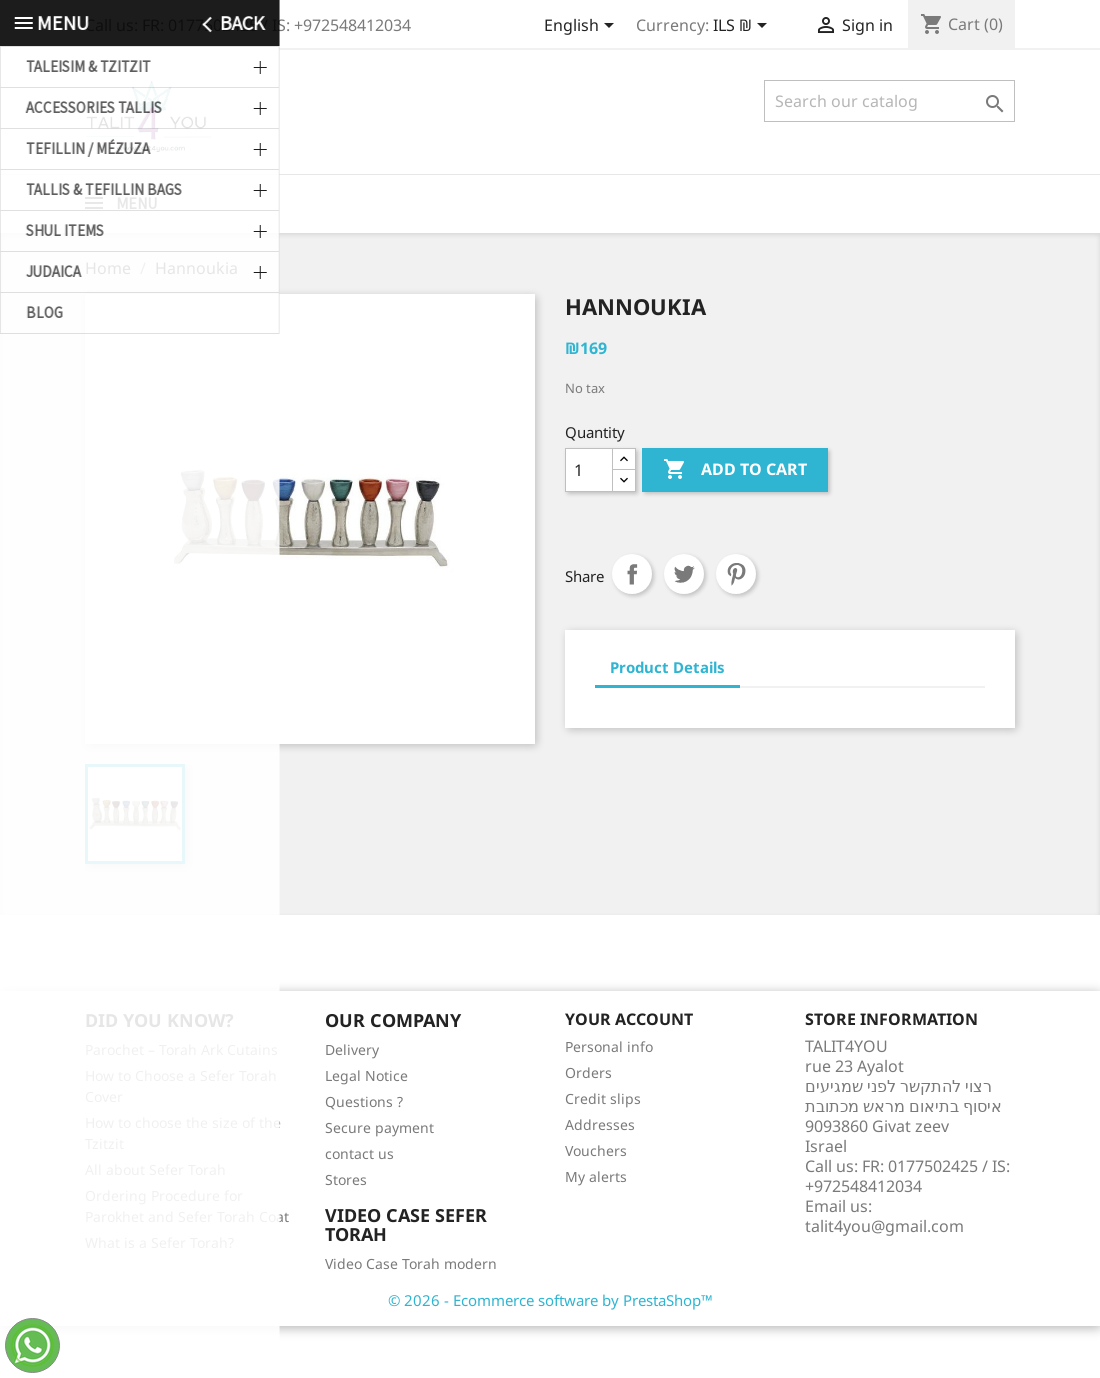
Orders (588, 1124)
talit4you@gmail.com (884, 1278)
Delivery (352, 1101)
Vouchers (596, 1202)
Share (632, 626)
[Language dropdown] (582, 27)
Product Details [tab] (667, 719)
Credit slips (603, 1150)
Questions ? (364, 1153)
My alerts (596, 1228)
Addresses (600, 1176)
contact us (359, 1205)
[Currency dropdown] (743, 27)
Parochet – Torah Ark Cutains (181, 1101)
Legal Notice (366, 1127)
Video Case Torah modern (411, 1315)
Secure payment (379, 1179)
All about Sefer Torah (155, 1221)
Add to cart (735, 522)
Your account (629, 1071)
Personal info (609, 1098)
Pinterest (736, 626)
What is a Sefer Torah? (159, 1294)
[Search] (889, 101)
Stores (346, 1231)
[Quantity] (589, 522)
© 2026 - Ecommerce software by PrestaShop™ (550, 1352)
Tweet (684, 626)
